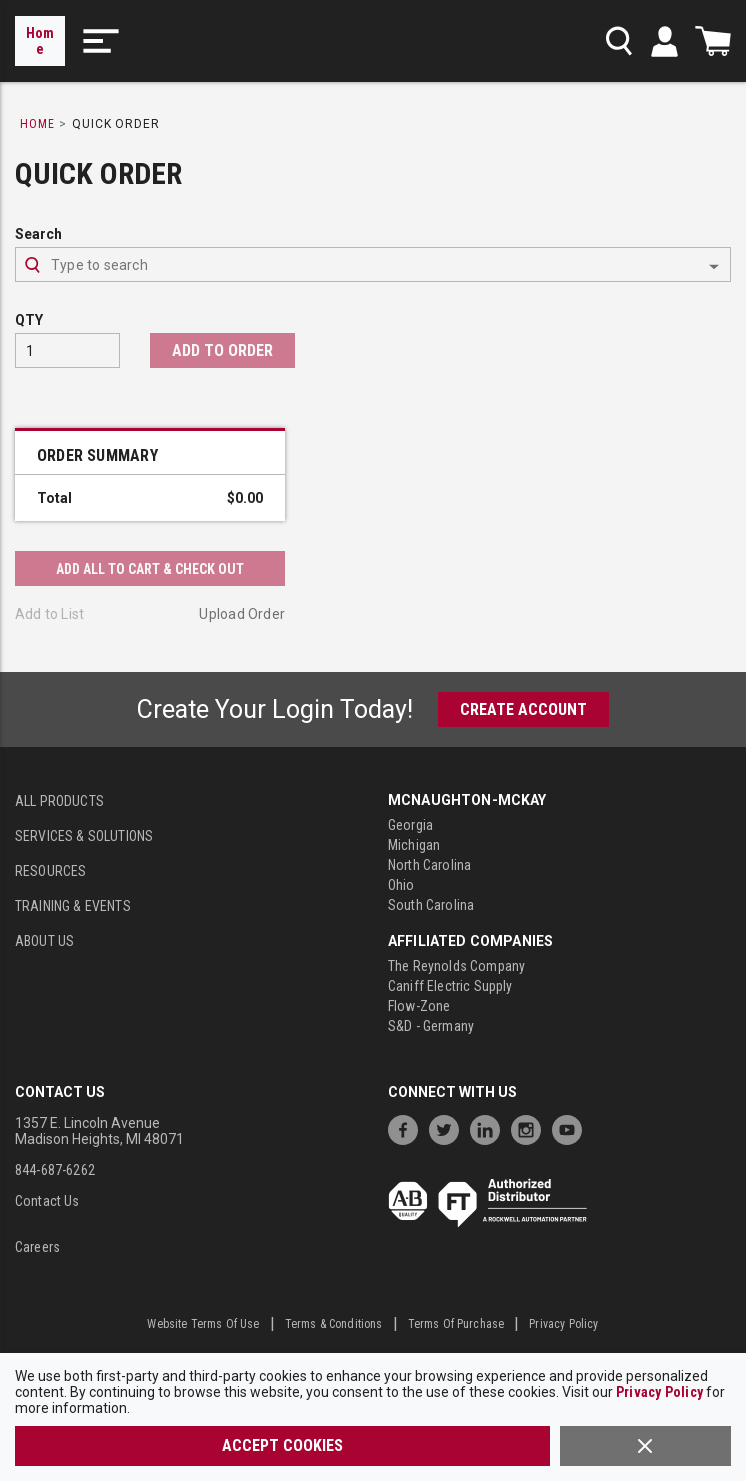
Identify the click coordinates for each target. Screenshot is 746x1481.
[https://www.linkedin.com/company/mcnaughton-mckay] (490, 1127)
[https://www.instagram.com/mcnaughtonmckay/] (531, 1127)
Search (38, 234)
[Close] (646, 1446)
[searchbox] (373, 264)
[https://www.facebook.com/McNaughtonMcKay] (408, 1127)
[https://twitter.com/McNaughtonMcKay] (449, 1127)
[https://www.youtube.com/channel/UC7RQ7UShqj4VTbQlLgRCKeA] (572, 1127)
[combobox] (373, 264)
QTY (29, 320)
